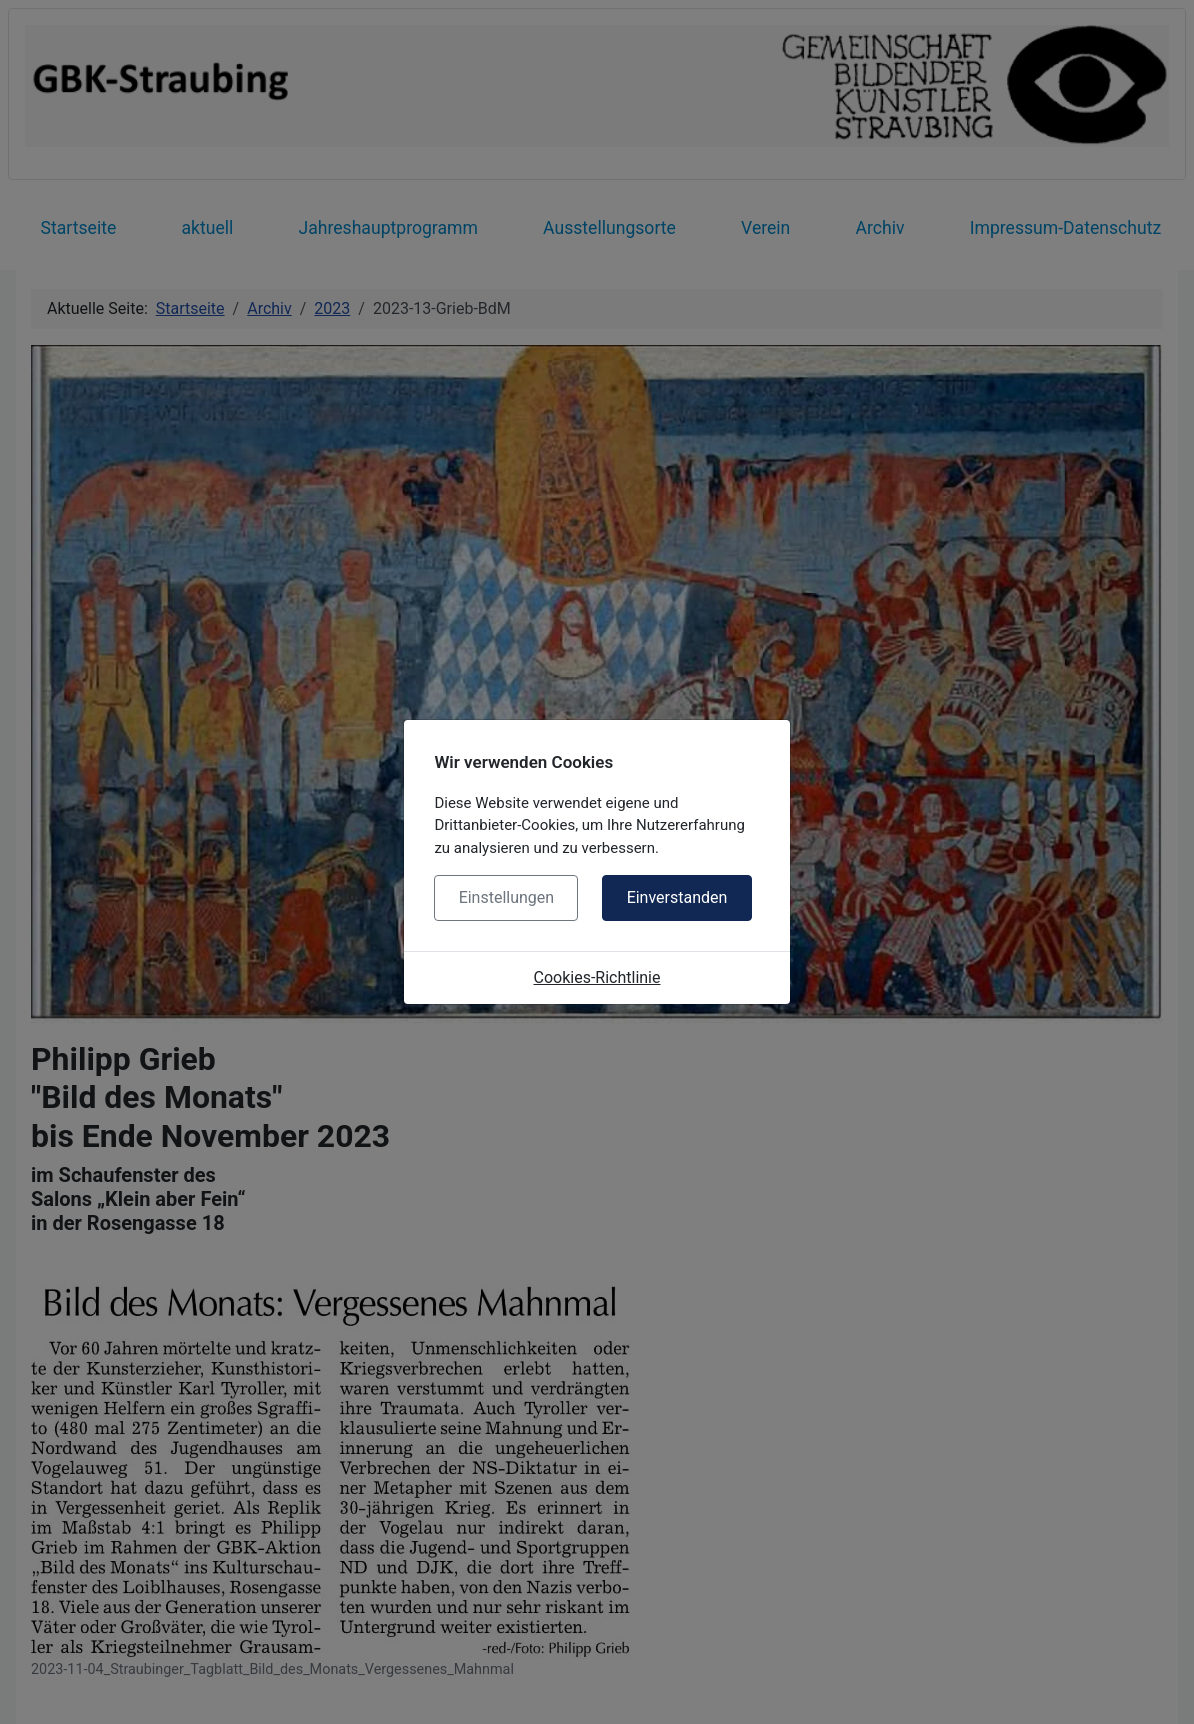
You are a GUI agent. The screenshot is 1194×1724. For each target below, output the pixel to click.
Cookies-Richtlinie (597, 977)
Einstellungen (507, 897)
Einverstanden (677, 897)
